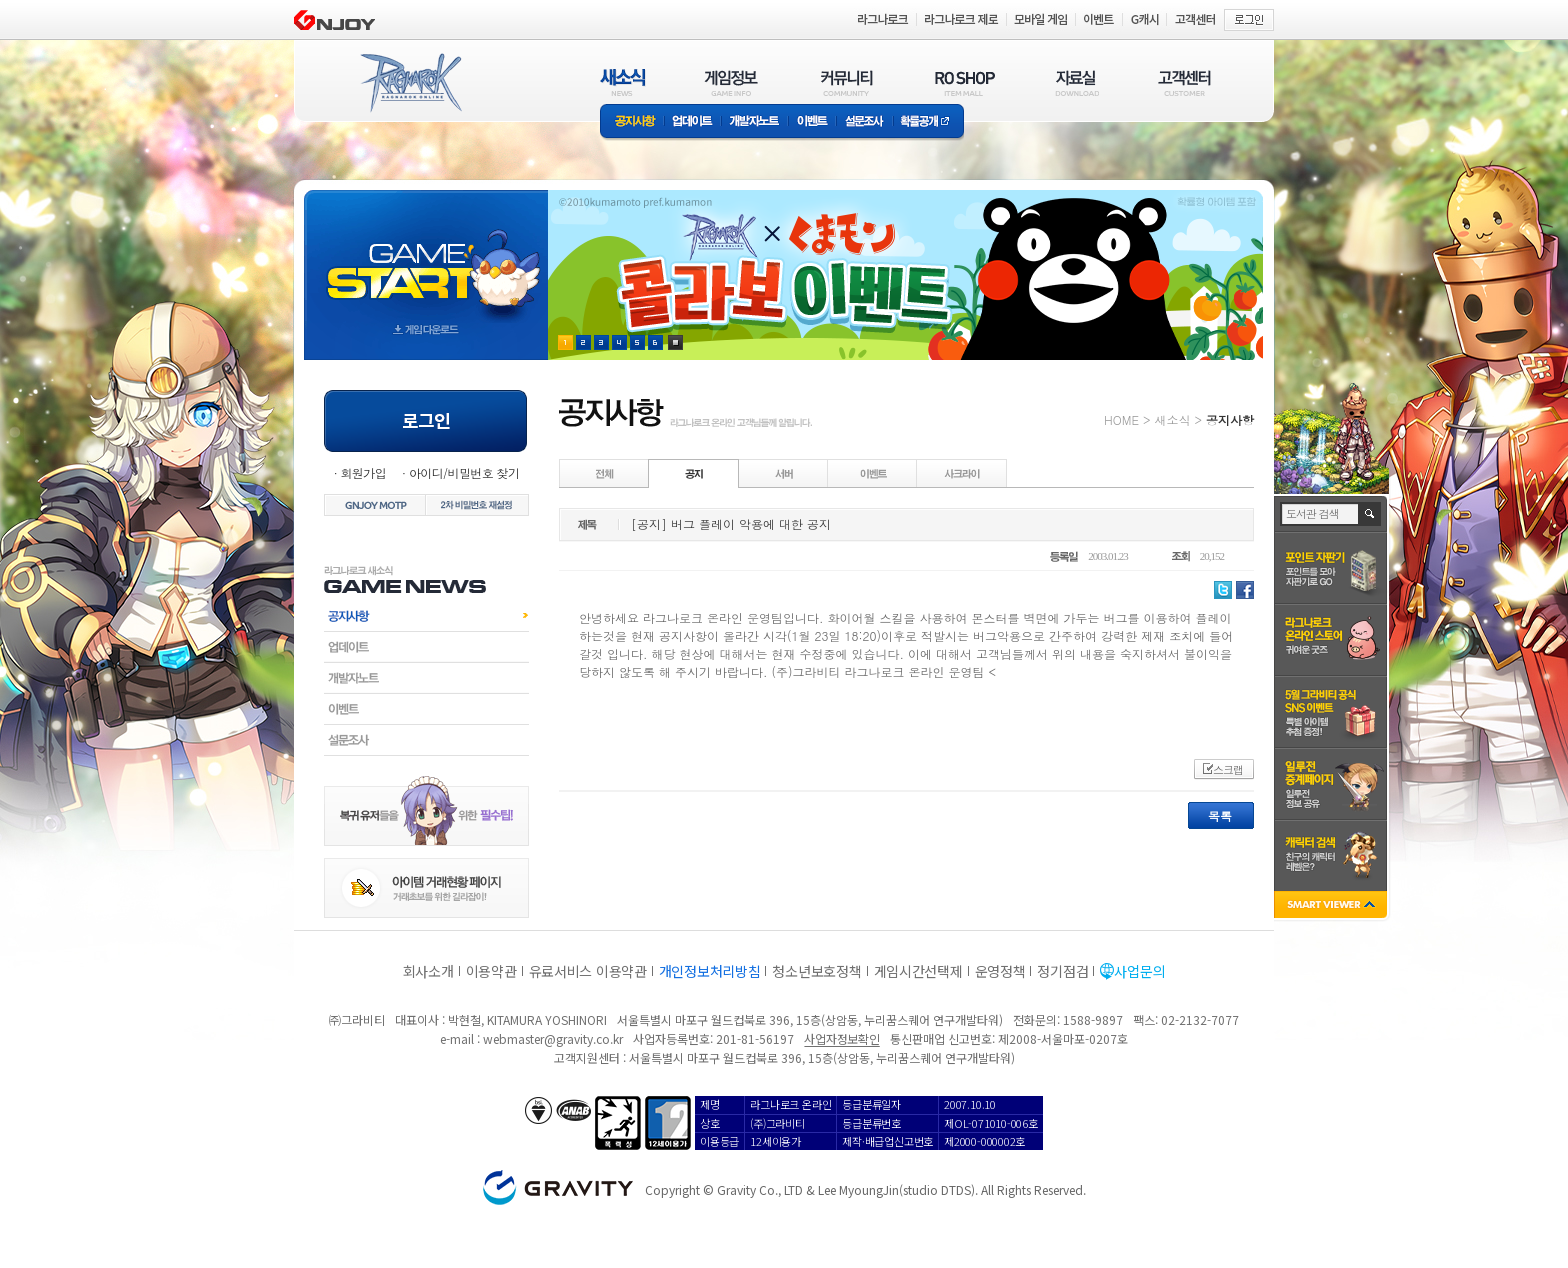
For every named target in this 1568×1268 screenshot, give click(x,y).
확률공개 (928, 122)
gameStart (426, 256)
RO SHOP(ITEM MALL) (965, 82)
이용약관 (491, 971)
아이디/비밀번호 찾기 (464, 472)
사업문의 (1139, 971)
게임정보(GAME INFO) (731, 82)
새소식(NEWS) (623, 82)
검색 (1370, 514)
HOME (1121, 419)
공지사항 (632, 122)
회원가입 (363, 472)
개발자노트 (754, 122)
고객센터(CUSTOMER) (1184, 82)
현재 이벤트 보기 (675, 342)
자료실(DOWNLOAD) (1076, 82)
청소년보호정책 (816, 971)
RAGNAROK (410, 83)
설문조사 (864, 122)
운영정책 (1000, 971)
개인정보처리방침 (710, 971)
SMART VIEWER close (1332, 906)
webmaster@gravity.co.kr (553, 1038)
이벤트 (812, 122)
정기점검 (1062, 971)
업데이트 (692, 122)
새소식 (1172, 419)
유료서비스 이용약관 (588, 971)
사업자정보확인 (841, 1038)
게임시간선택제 (918, 971)
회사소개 (428, 971)
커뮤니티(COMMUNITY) (847, 82)
